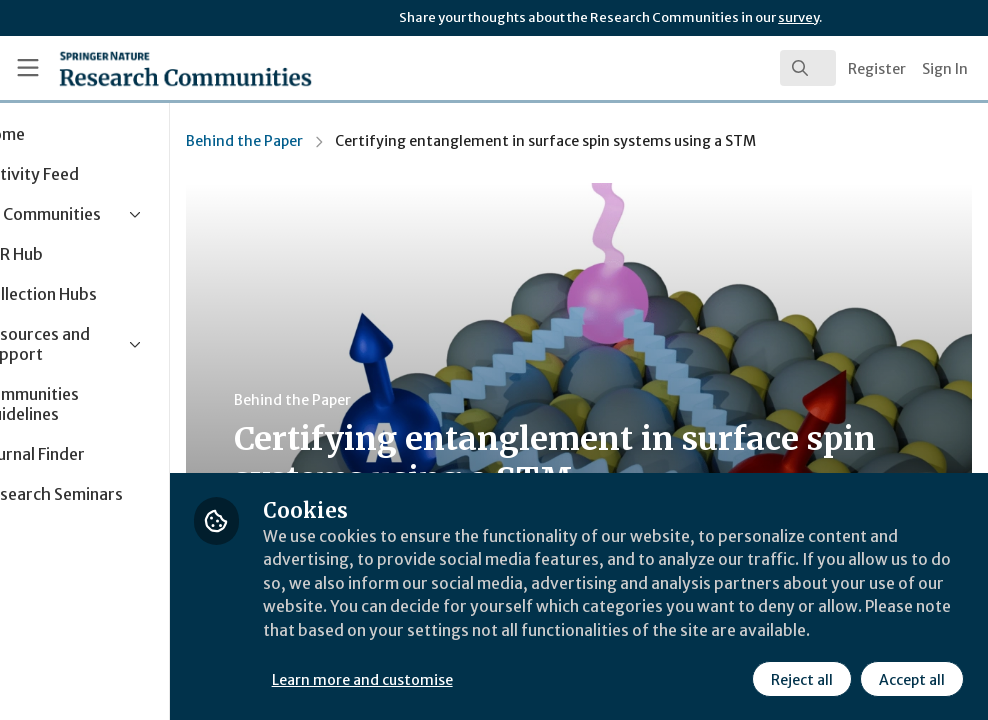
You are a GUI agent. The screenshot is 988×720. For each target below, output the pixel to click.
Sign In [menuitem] (945, 69)
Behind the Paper (330, 141)
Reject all (802, 679)
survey (798, 17)
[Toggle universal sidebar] (28, 68)
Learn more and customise (448, 679)
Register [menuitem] (877, 69)
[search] (808, 68)
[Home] (149, 68)
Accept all (912, 679)
